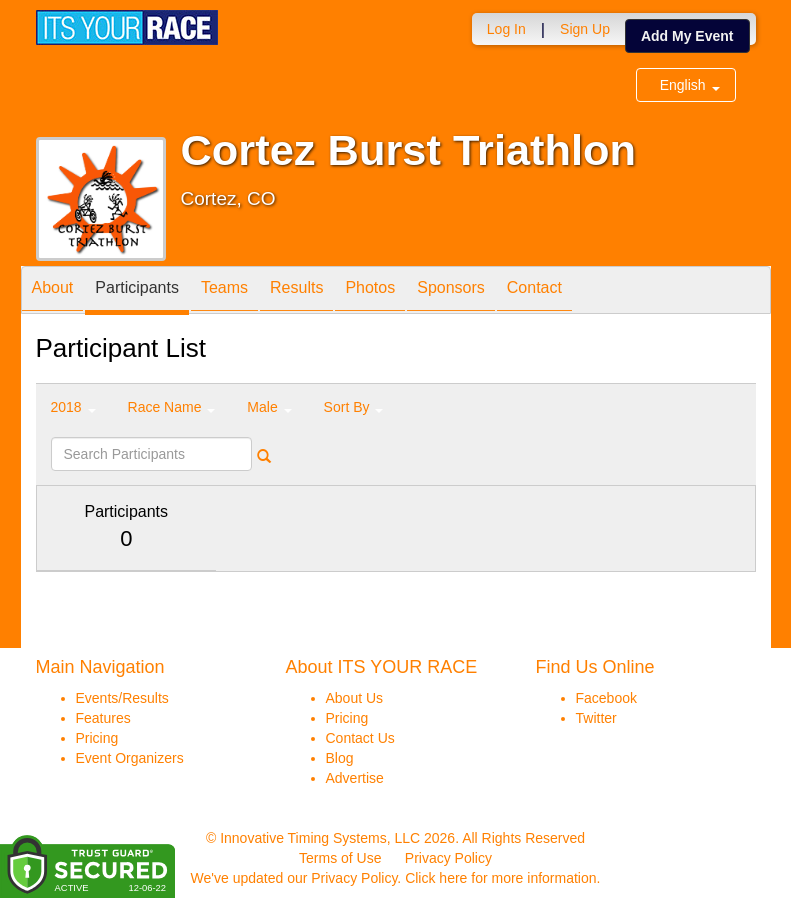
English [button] (690, 85)
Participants (137, 291)
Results (296, 291)
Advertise (355, 778)
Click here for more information (500, 878)
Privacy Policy (448, 858)
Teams (224, 291)
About (53, 291)
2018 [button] (73, 407)
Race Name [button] (172, 407)
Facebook (606, 698)
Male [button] (269, 407)
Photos (370, 291)
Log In (506, 29)
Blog (340, 758)
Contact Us (360, 738)
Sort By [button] (354, 407)
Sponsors (451, 291)
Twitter (596, 718)
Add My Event (687, 36)
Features (103, 718)
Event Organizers (130, 758)
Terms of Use (340, 858)
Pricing (97, 738)
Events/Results (122, 698)
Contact (534, 291)
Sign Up (585, 29)
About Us (355, 698)
